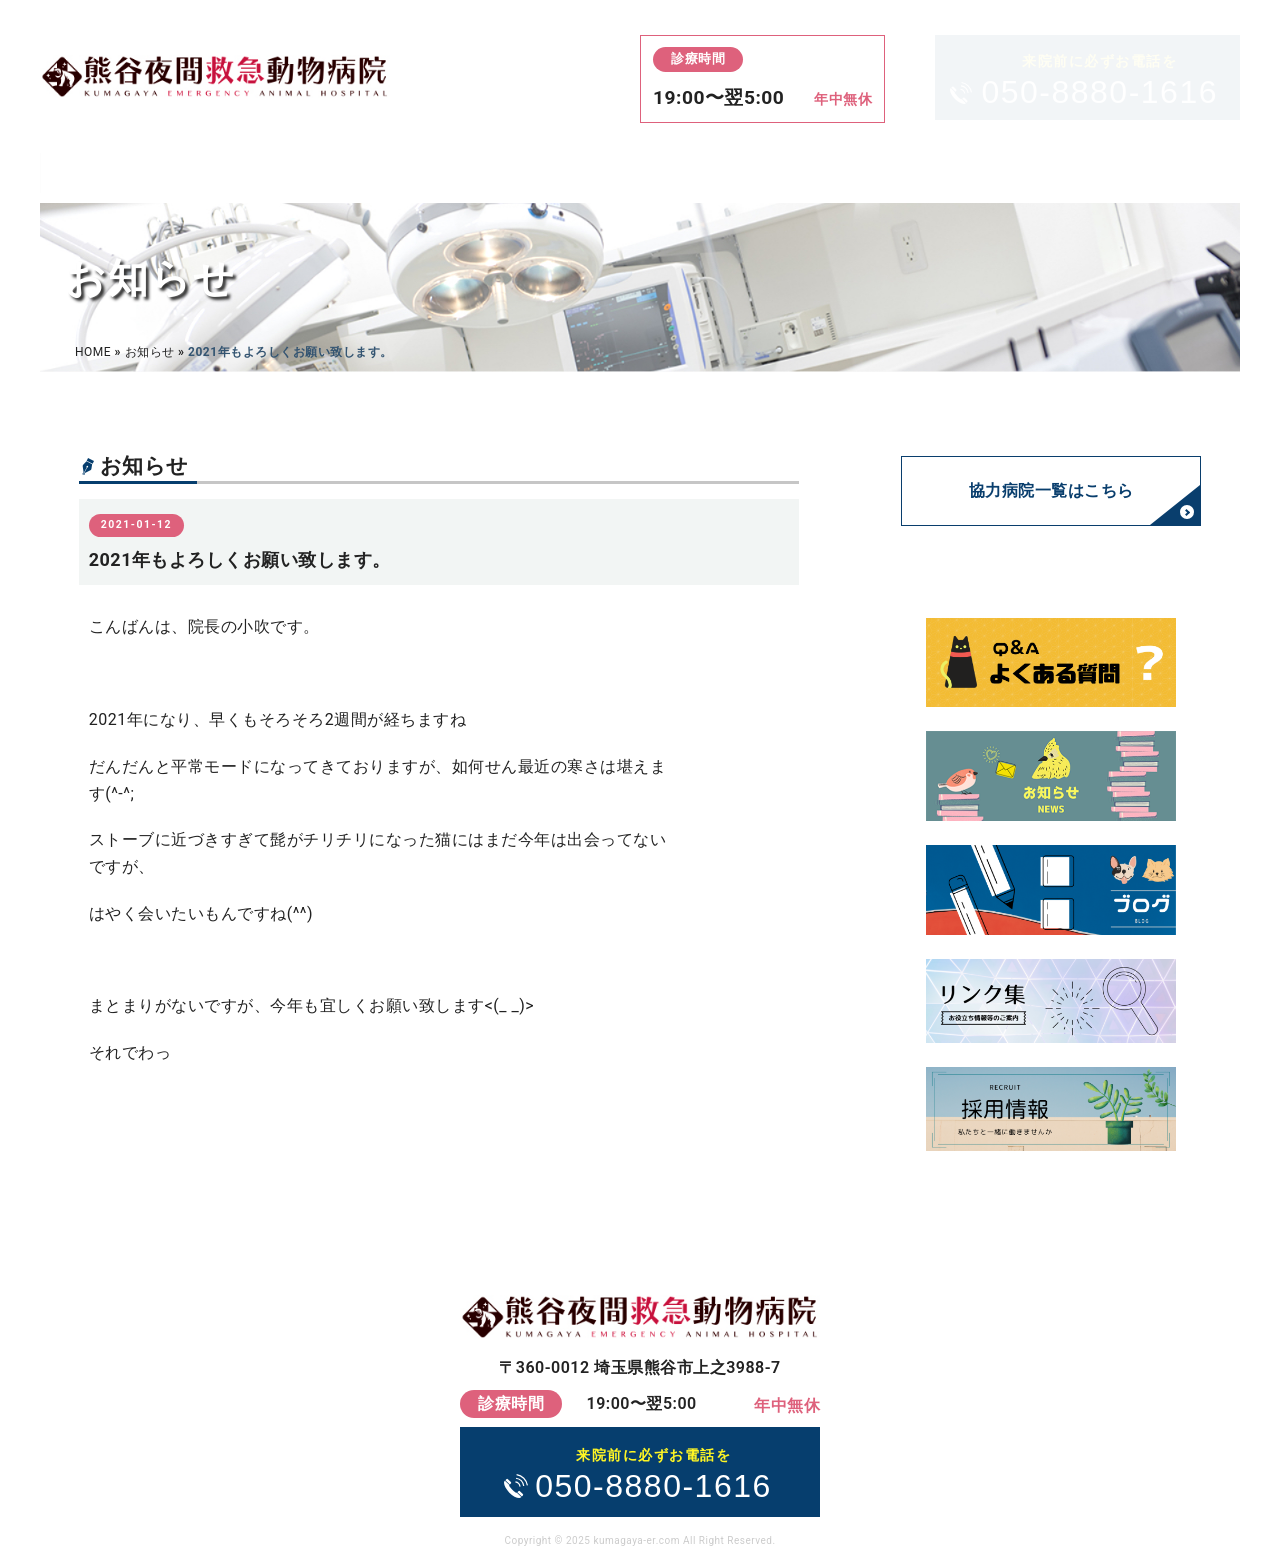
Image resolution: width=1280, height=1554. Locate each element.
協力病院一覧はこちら (1051, 490)
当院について (899, 172)
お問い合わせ (1126, 172)
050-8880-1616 (1099, 79)
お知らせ (150, 352)
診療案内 (321, 172)
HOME (131, 172)
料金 (504, 172)
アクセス (687, 172)
